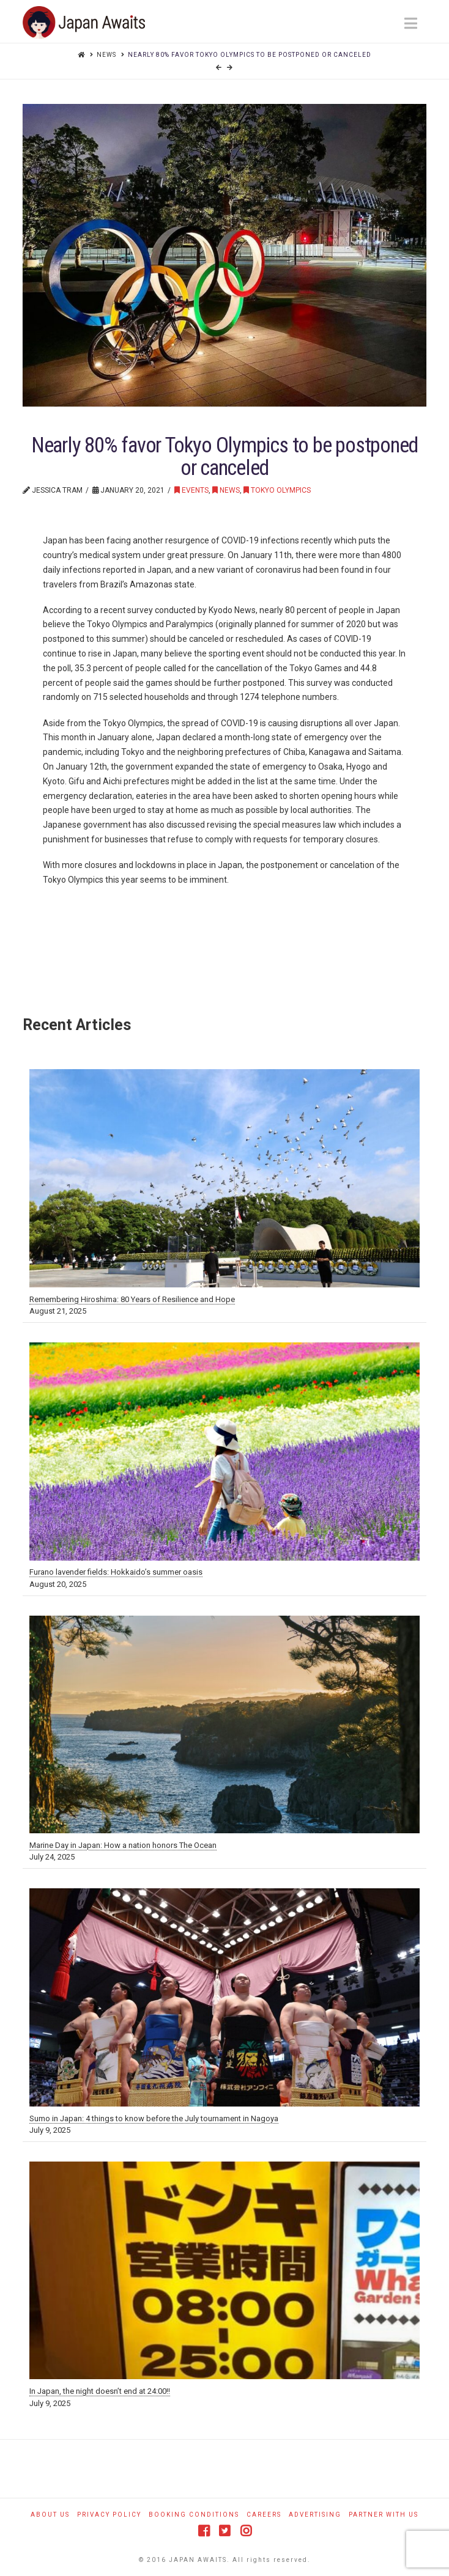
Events (191, 490)
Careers (264, 2514)
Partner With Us (383, 2514)
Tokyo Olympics (277, 490)
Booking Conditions (194, 2514)
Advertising (315, 2514)
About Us (50, 2514)
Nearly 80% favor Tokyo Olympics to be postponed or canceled (249, 54)
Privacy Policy (109, 2514)
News (106, 54)
